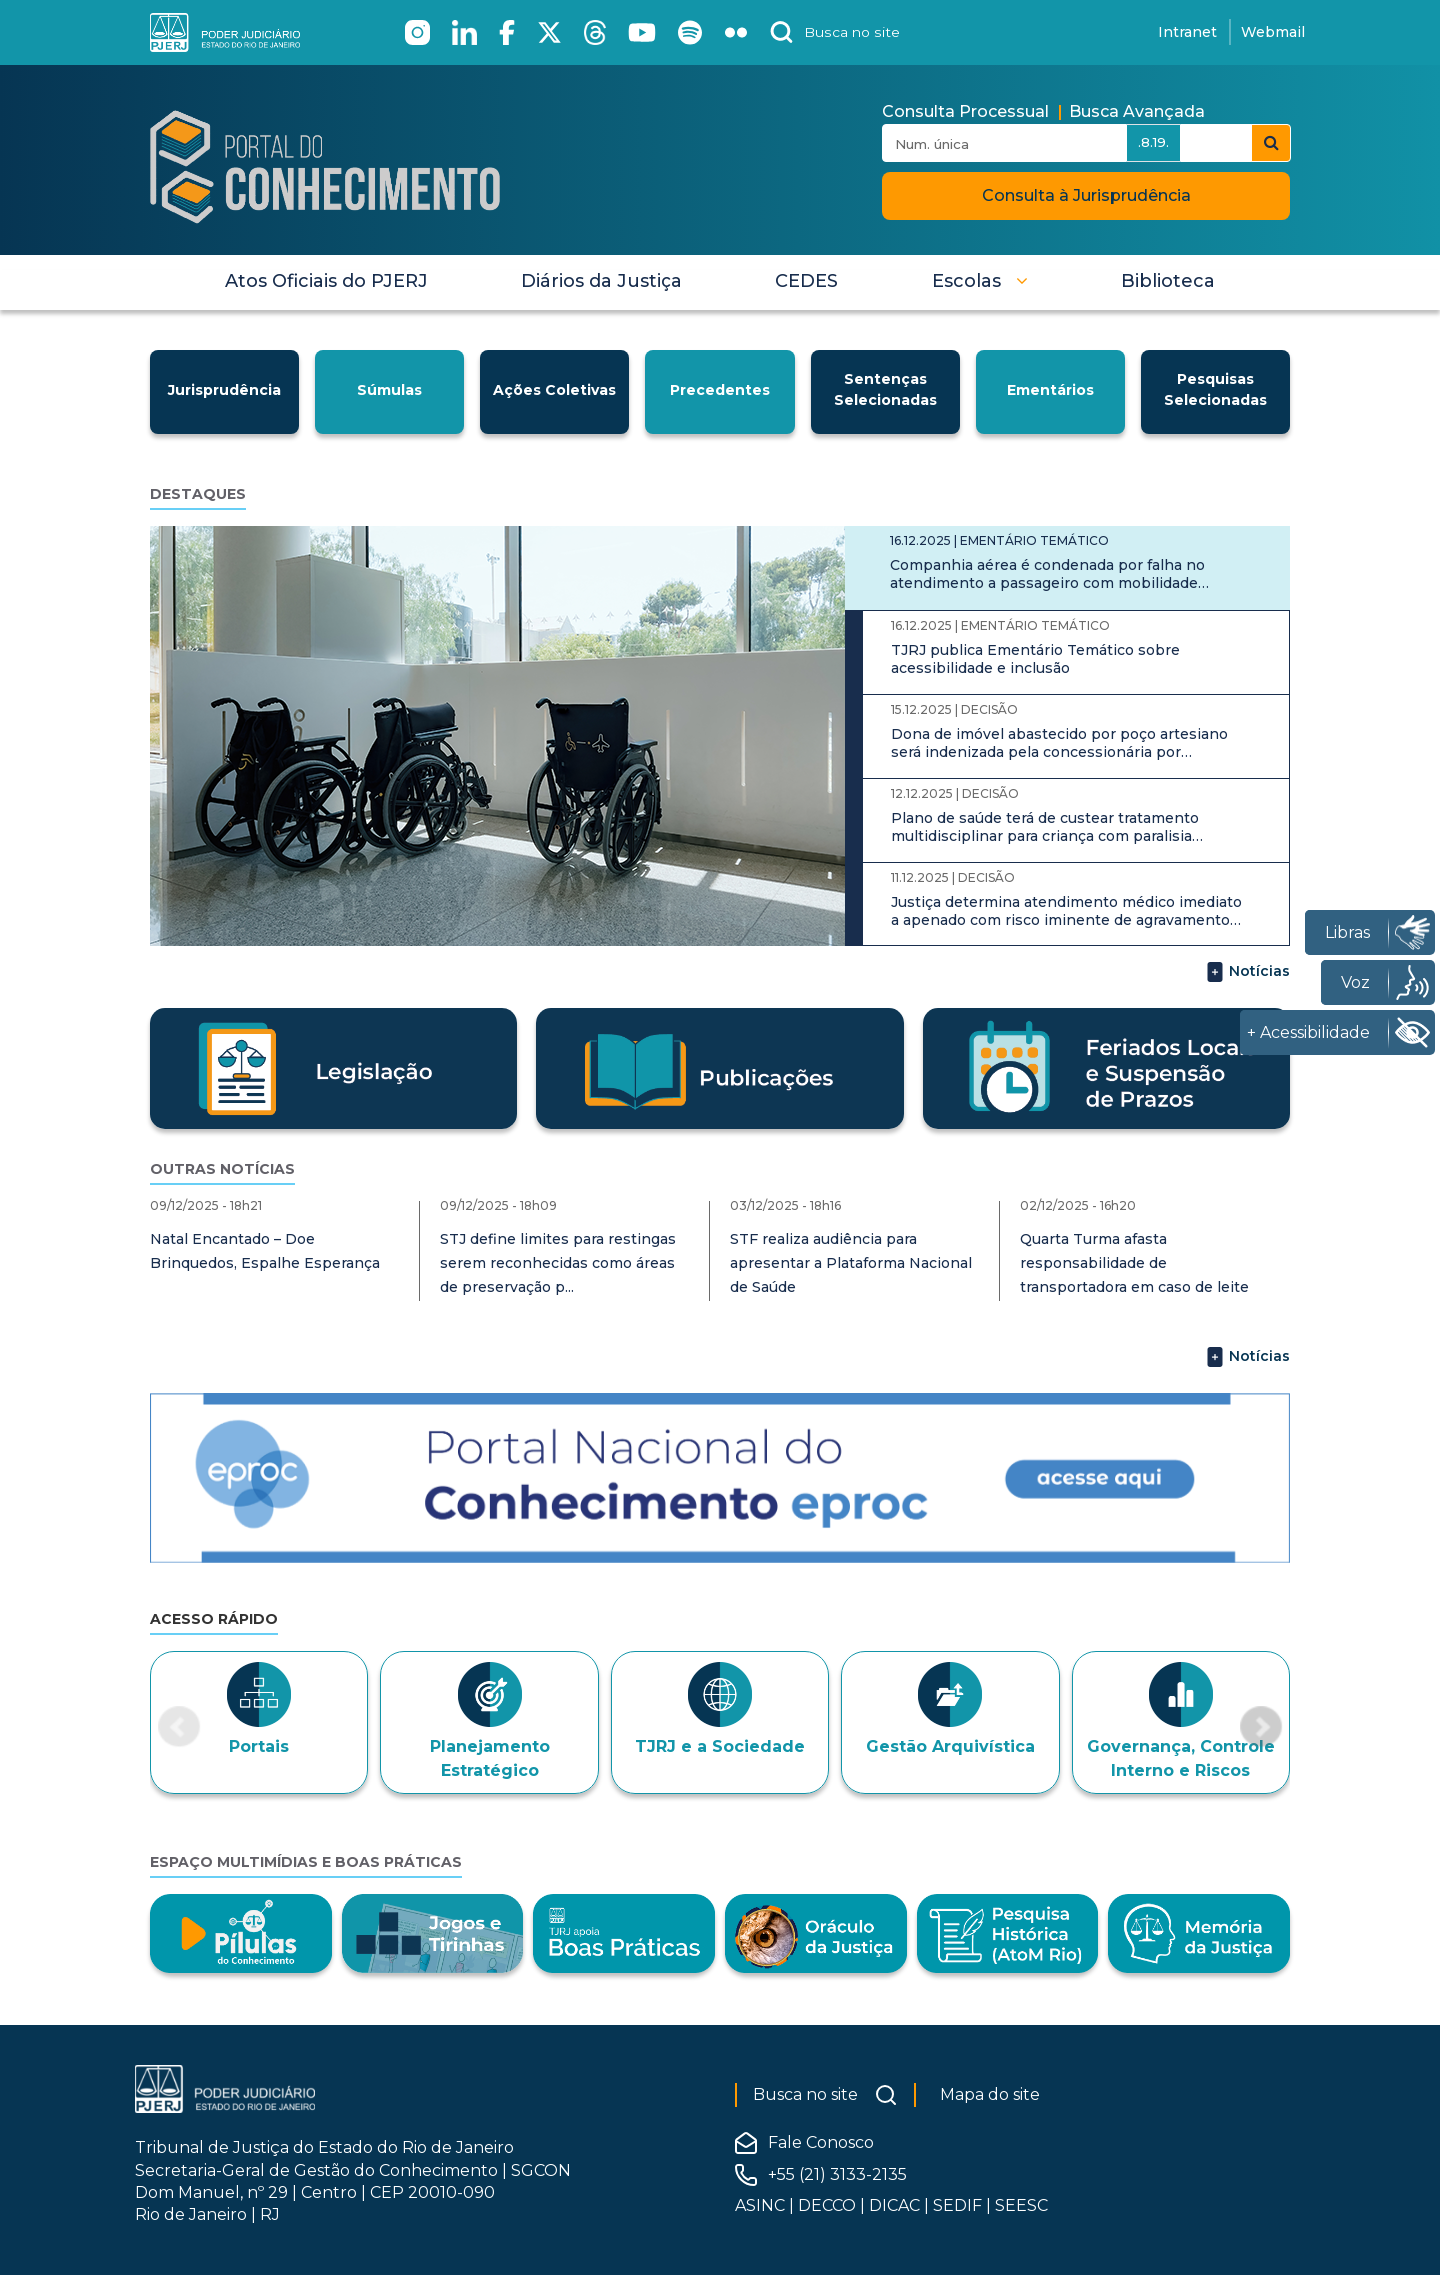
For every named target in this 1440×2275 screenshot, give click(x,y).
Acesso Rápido (214, 1619)
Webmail (1273, 32)
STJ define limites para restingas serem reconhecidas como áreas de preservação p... (558, 1263)
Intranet (1187, 32)
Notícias (1247, 972)
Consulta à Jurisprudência (1086, 195)
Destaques (198, 494)
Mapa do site (990, 2094)
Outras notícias (222, 1169)
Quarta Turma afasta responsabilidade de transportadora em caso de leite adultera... (1134, 1275)
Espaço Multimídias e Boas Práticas (306, 1862)
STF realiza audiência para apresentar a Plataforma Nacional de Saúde (851, 1263)
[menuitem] (326, 281)
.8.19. (1153, 142)
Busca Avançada (1137, 111)
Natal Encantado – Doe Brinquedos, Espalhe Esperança (265, 1251)
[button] (980, 281)
